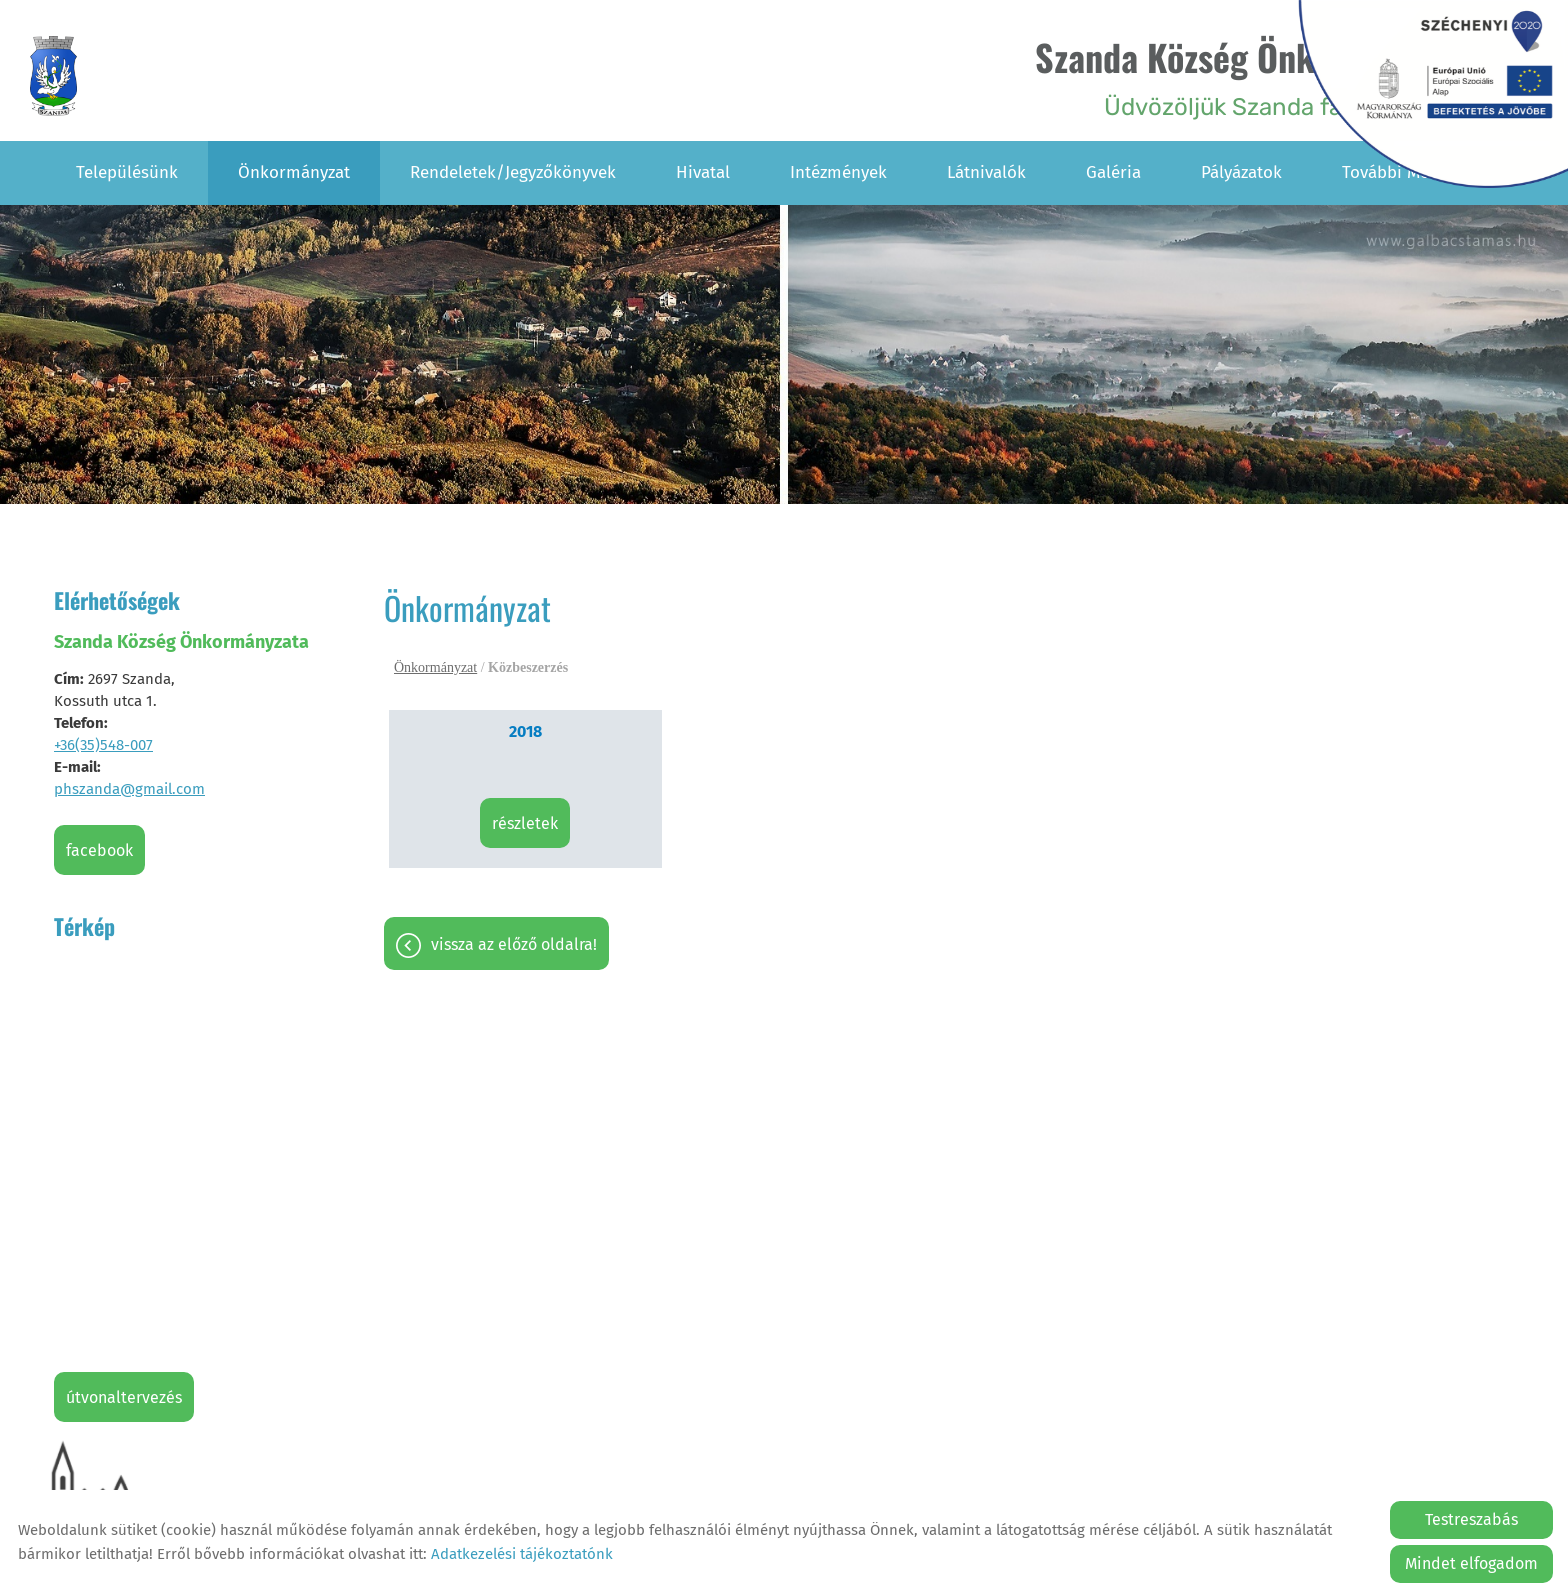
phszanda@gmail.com (129, 789)
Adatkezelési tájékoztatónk (522, 1554)
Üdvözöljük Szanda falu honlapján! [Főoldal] (1260, 75)
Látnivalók (986, 172)
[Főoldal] (53, 76)
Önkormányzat (294, 172)
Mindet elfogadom (1471, 1563)
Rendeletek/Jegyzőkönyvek (513, 172)
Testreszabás (1471, 1519)
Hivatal (703, 172)
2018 (525, 731)
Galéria (1113, 172)
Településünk (127, 172)
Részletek (525, 823)
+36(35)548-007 (103, 745)
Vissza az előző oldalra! (514, 944)
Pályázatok (1241, 172)
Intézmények (838, 172)
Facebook (99, 850)
